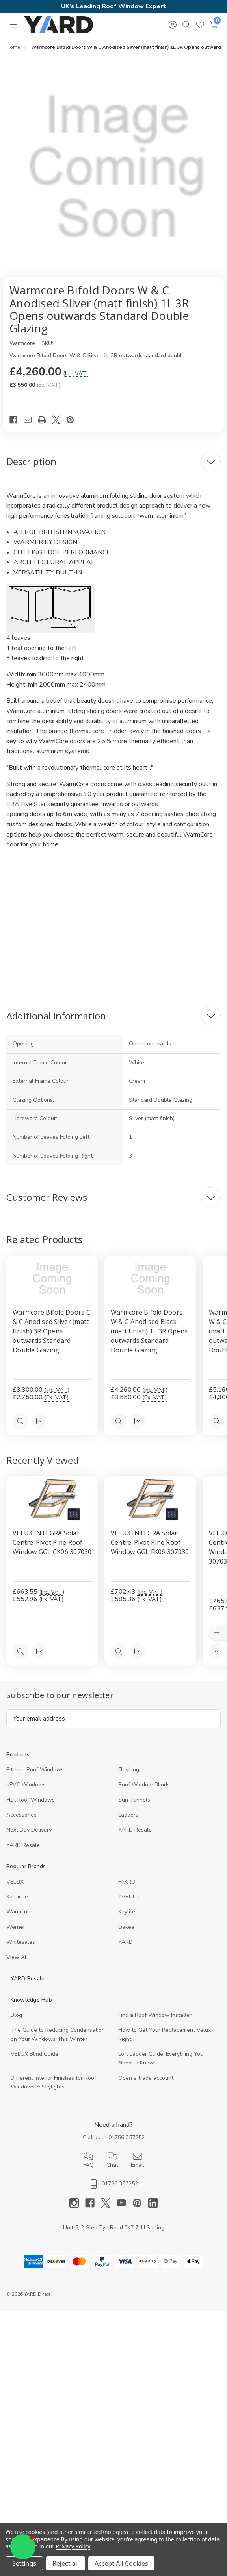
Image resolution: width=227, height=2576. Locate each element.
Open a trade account (145, 2078)
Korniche (17, 1896)
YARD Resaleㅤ (23, 1845)
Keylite (126, 1911)
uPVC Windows (26, 1784)
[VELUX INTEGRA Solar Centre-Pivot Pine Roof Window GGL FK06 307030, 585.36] (150, 1499)
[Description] (113, 461)
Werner (15, 1927)
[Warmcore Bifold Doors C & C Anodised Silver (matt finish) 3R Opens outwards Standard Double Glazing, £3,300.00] (52, 1278)
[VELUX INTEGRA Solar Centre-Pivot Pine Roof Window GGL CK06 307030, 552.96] (52, 1499)
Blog (16, 2015)
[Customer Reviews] (113, 1197)
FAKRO (127, 1881)
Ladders (128, 1815)
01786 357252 (126, 2137)
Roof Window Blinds (144, 1784)
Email (137, 2160)
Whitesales (20, 1942)
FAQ (88, 2160)
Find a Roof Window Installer (155, 2015)
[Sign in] (172, 25)
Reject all (65, 2563)
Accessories (21, 1815)
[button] (22, 2546)
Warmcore (19, 1911)
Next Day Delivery (29, 1830)
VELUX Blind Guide (34, 2054)
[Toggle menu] (13, 24)
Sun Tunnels (134, 1800)
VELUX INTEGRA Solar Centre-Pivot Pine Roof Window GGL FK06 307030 (150, 1543)
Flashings (130, 1769)
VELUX (15, 1881)
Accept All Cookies (121, 2563)
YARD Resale (135, 1830)
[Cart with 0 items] (214, 25)
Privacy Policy (73, 2546)
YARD (125, 1942)
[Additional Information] (113, 1015)
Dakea (126, 1927)
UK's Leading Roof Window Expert (113, 6)
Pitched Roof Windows (35, 1769)
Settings (24, 2563)
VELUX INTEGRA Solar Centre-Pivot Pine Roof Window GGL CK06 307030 (52, 1543)
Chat (112, 2160)
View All (17, 1957)
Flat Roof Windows (30, 1800)
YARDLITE (131, 1896)
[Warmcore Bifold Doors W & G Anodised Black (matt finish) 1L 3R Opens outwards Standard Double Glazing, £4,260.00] (150, 1278)
